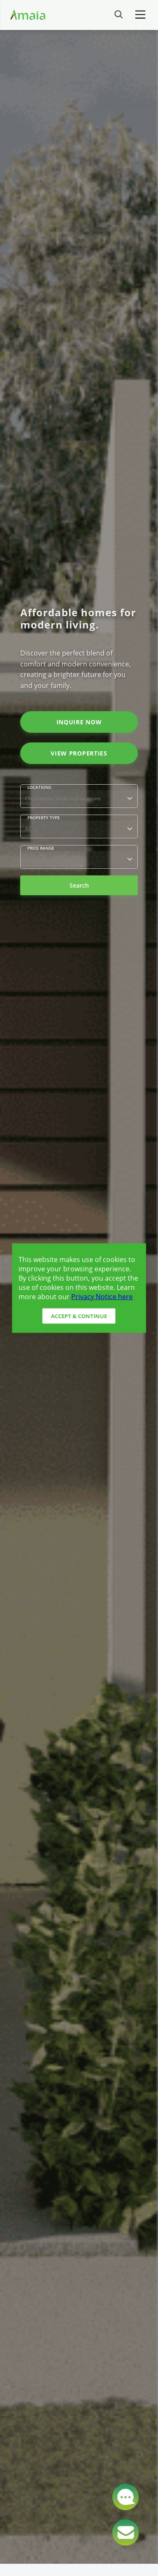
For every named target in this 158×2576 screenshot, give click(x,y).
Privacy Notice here (102, 1296)
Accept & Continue (79, 1316)
